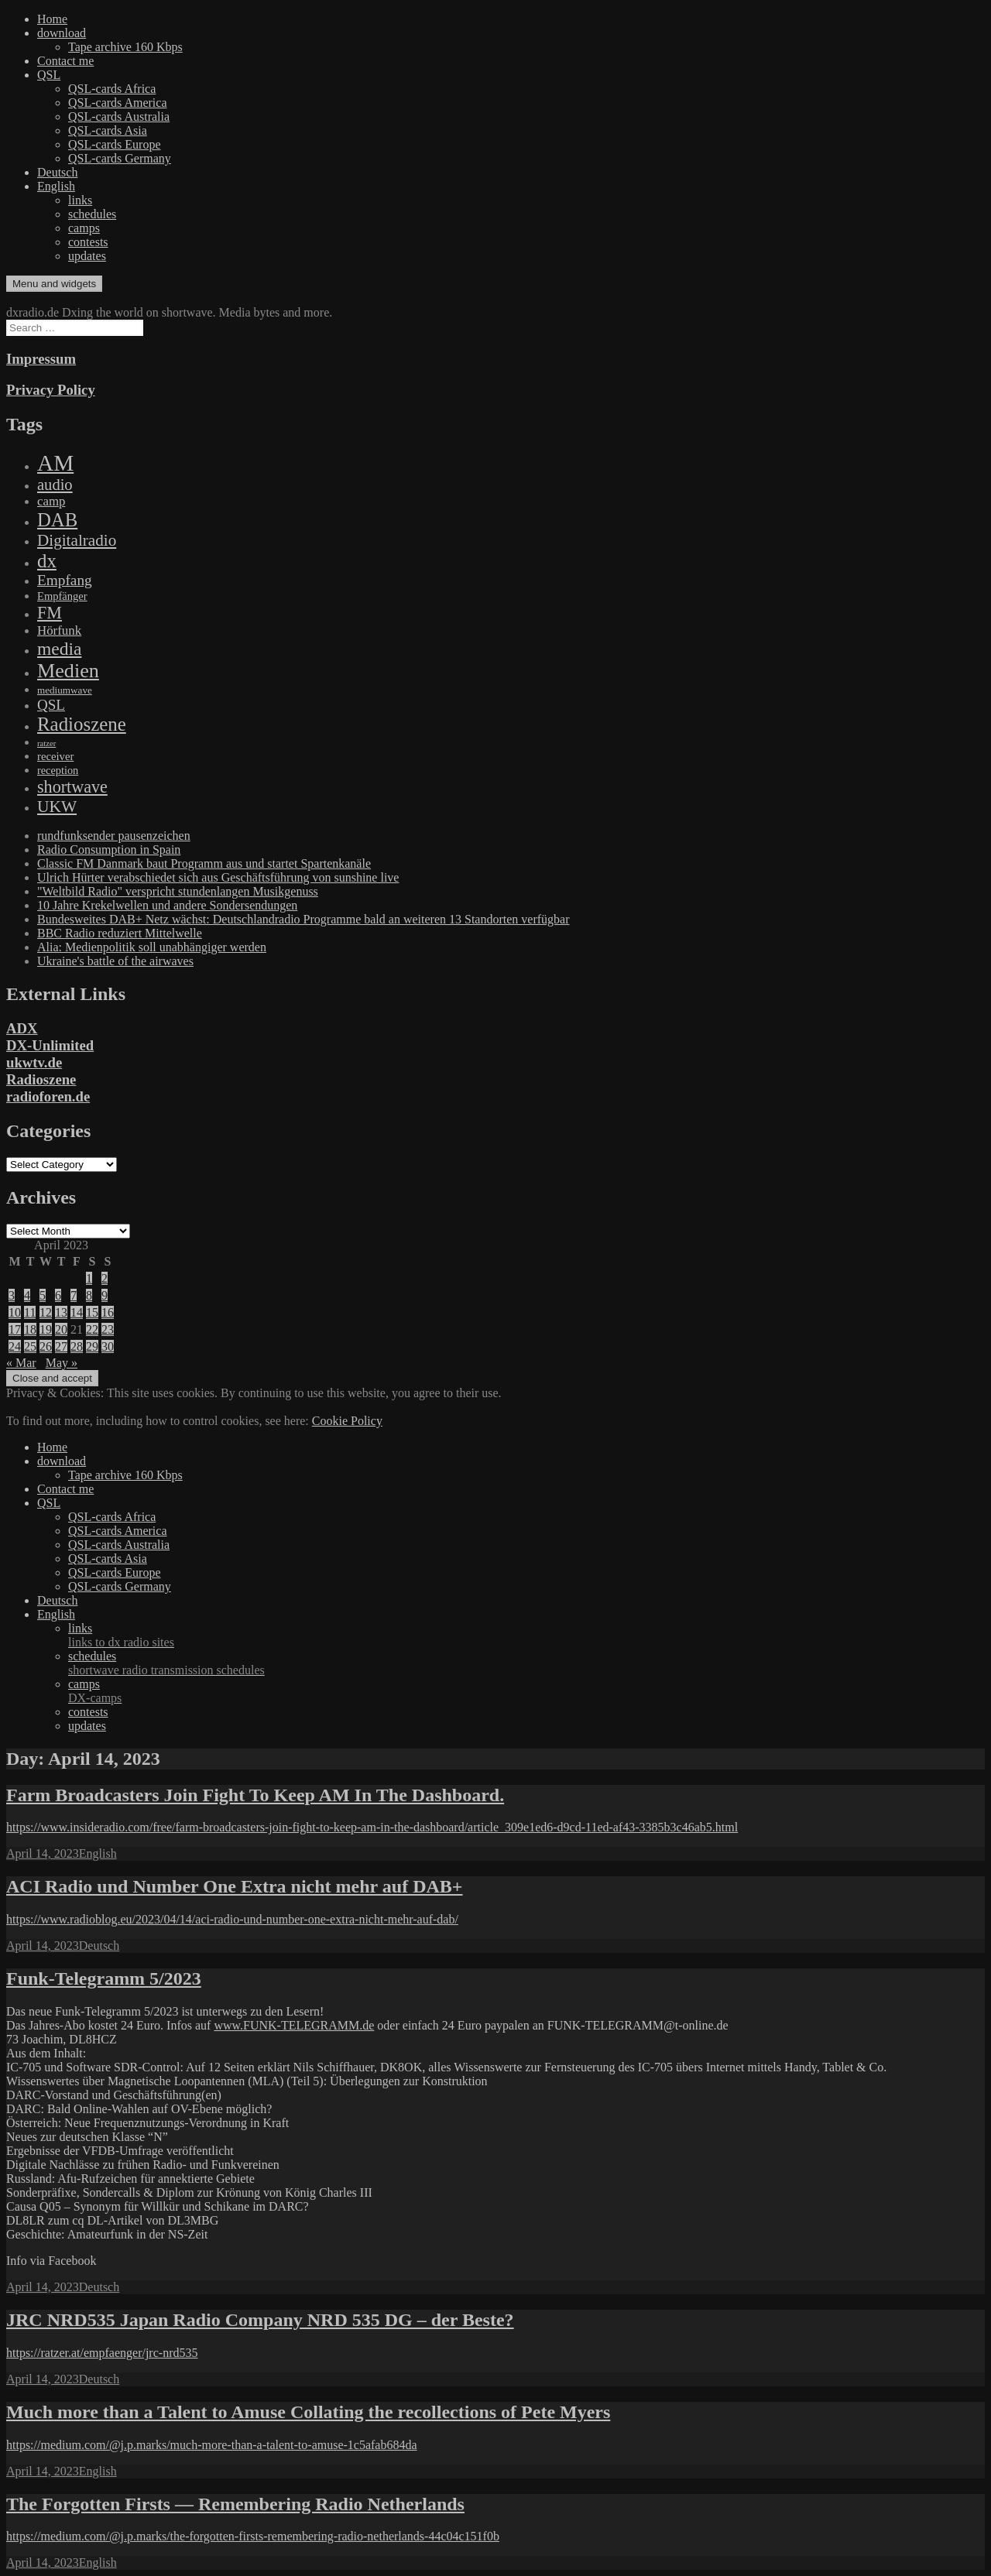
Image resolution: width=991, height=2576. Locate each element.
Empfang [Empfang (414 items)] (64, 580)
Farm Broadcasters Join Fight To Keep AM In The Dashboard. (255, 1795)
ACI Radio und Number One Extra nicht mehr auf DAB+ (234, 1886)
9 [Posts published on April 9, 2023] (104, 1295)
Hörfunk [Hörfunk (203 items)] (59, 630)
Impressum (41, 359)
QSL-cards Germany (119, 158)
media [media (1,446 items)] (59, 649)
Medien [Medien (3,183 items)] (68, 670)
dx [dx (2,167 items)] (47, 560)
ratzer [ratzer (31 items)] (46, 743)
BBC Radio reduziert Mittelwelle (119, 933)
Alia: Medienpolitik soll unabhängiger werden (151, 947)
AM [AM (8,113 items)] (55, 462)
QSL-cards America (117, 102)
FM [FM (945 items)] (49, 612)
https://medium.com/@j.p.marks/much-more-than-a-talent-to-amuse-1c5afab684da (211, 2444)
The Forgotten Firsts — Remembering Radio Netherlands (235, 2504)
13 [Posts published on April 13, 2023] (61, 1312)
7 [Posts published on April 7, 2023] (73, 1295)
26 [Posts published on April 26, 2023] (45, 1346)
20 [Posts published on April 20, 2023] (61, 1329)
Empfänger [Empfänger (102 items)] (62, 596)
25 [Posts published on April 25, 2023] (30, 1346)
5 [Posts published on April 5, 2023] (42, 1295)
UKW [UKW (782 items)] (57, 806)
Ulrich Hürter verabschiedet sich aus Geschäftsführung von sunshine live (218, 877)
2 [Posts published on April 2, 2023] (104, 1278)
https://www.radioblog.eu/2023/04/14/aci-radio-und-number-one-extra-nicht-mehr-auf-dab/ (232, 1919)
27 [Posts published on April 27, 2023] (61, 1346)
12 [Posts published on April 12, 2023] (45, 1312)
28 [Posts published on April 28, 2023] (76, 1346)
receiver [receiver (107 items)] (55, 756)
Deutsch (57, 172)
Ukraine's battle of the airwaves (115, 961)
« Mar (21, 1362)
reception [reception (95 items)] (57, 770)
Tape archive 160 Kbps (125, 46)
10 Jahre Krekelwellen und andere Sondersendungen (167, 905)
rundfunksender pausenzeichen (113, 835)
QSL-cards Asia (107, 130)
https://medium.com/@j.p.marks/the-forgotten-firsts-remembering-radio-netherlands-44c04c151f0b (252, 2536)
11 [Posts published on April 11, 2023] (30, 1312)
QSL (48, 74)
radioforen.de (48, 1096)
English (56, 186)
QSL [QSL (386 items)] (51, 705)
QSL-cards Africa (112, 88)
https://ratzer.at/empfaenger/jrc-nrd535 (101, 2352)
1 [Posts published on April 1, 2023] (89, 1278)
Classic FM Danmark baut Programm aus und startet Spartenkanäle (204, 863)
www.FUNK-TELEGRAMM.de (294, 2025)
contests (88, 241)
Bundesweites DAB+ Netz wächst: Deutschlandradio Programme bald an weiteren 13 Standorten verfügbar (303, 919)
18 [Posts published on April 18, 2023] (30, 1329)
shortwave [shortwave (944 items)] (72, 786)
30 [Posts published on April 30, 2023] (107, 1346)
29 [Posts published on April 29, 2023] (92, 1346)
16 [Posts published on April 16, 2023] (107, 1312)
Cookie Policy (347, 1420)
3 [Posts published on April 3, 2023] (12, 1295)
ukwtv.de (34, 1062)
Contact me (65, 60)
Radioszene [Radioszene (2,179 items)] (81, 724)
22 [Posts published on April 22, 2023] (92, 1329)
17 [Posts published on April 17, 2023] (15, 1329)
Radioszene (41, 1079)
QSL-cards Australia (119, 116)
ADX (22, 1028)
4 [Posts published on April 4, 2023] (27, 1295)
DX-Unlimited (50, 1045)
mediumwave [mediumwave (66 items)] (64, 690)
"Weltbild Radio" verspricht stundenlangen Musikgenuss (177, 891)
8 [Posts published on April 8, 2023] (89, 1295)
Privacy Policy (50, 390)
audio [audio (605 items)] (55, 484)
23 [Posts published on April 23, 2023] (107, 1329)
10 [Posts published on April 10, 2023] (15, 1312)
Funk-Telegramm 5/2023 (103, 1978)
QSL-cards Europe (114, 144)
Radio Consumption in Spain (108, 849)
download (61, 32)
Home (52, 19)
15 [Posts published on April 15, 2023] (92, 1312)
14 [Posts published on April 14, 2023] (76, 1312)
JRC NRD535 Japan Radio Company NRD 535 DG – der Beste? (260, 2320)
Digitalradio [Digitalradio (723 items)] (76, 540)
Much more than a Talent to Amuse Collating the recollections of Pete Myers (308, 2412)
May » (61, 1362)
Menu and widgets (54, 283)
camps (84, 228)
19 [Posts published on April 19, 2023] (45, 1329)
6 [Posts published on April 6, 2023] (58, 1295)
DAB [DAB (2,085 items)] (57, 519)
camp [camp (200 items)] (51, 501)
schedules (92, 214)
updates (87, 255)
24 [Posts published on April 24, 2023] (15, 1346)
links (80, 200)
